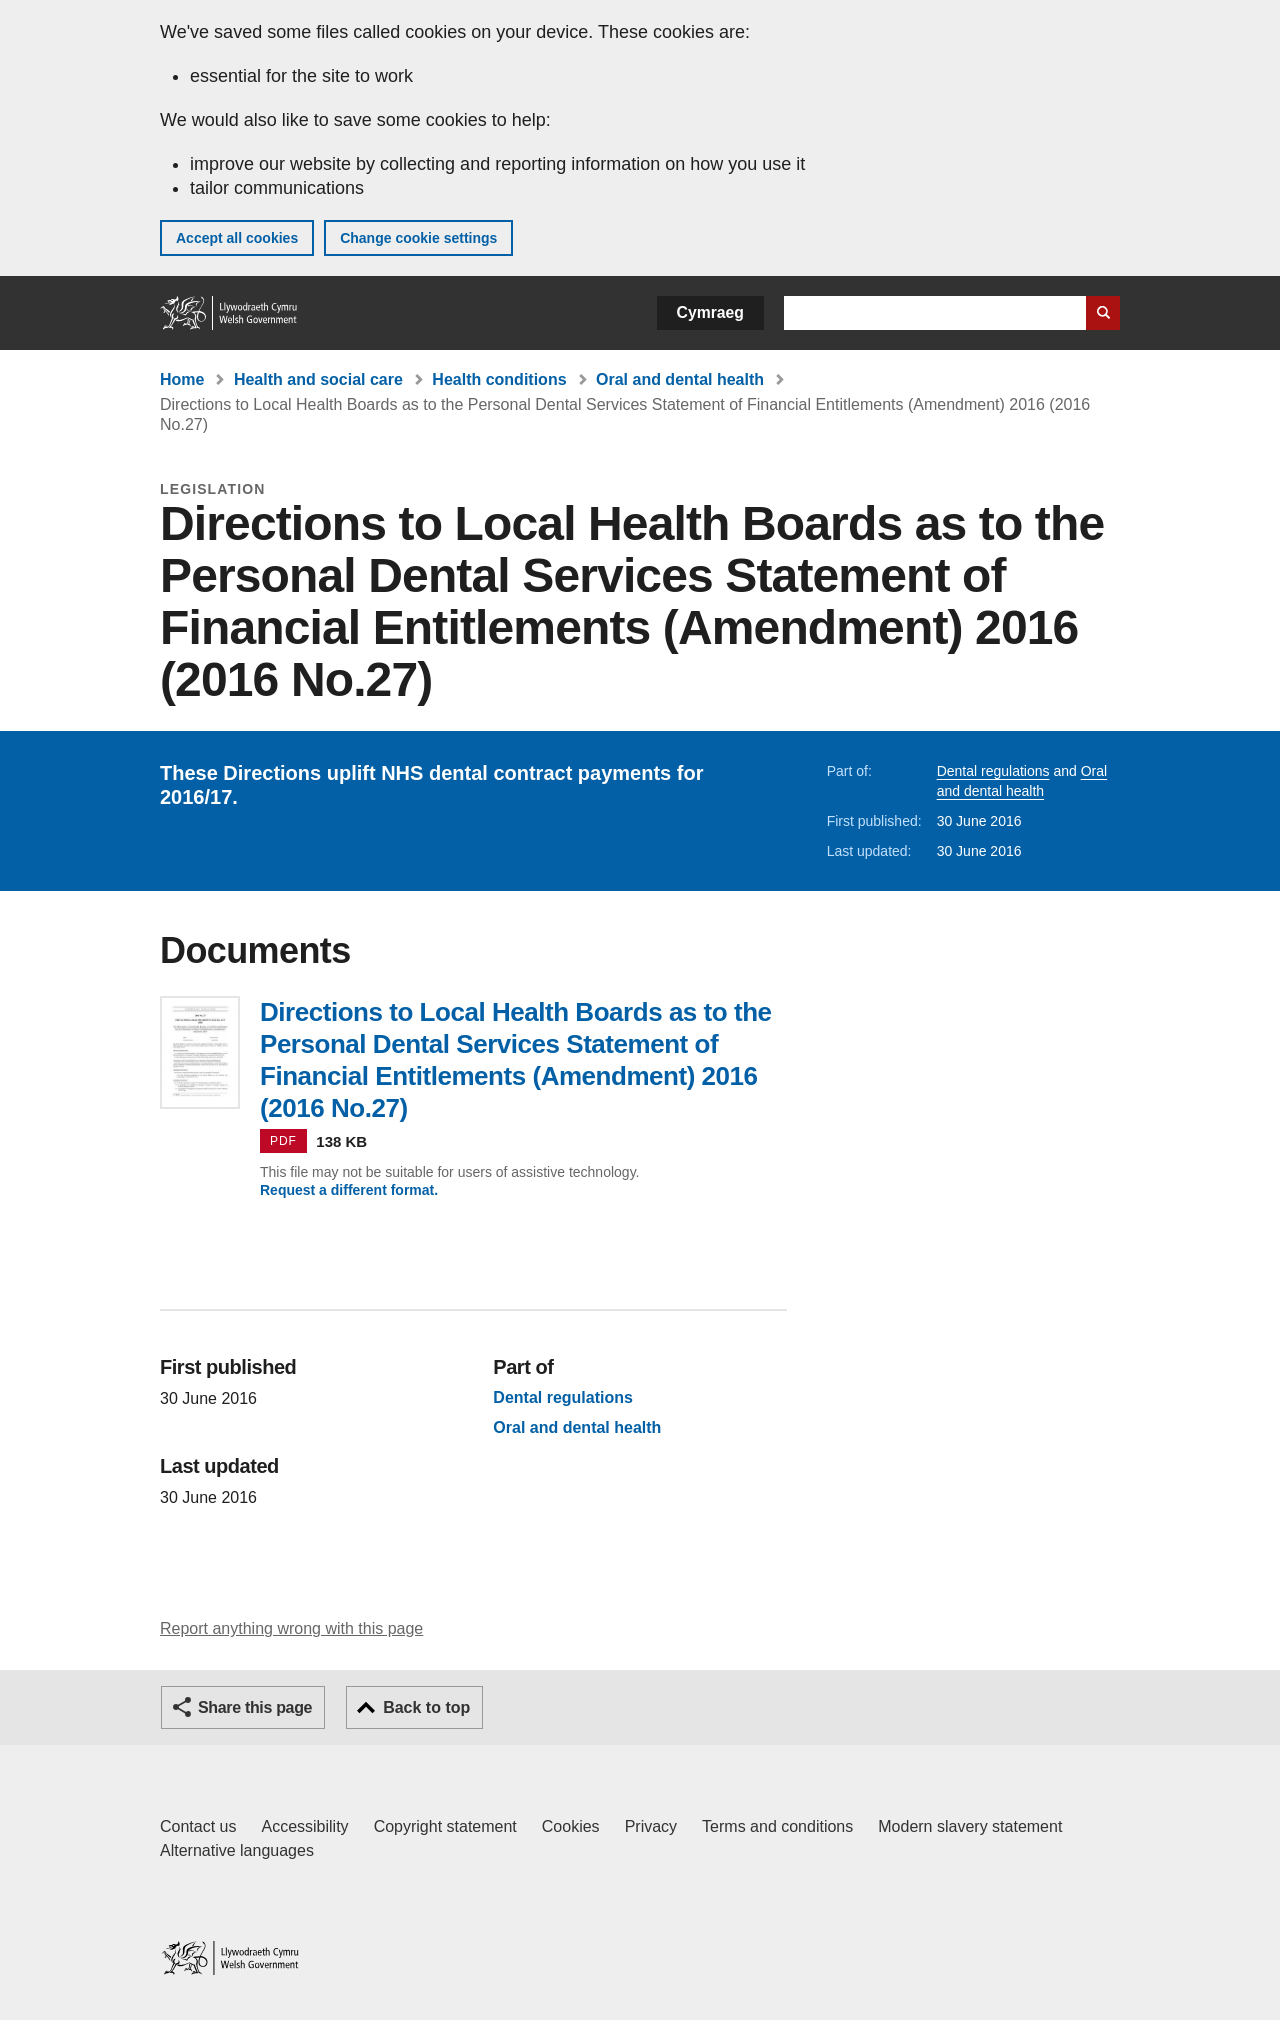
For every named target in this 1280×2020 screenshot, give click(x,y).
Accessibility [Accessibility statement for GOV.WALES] (304, 1826)
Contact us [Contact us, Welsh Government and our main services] (198, 1826)
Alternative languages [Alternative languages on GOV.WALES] (237, 1850)
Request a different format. (349, 1190)
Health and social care (318, 379)
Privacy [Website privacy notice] (651, 1826)
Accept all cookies (237, 238)
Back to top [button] (426, 1707)
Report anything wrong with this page (291, 1628)
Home (182, 379)
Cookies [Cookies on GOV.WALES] (571, 1826)
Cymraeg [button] (710, 312)
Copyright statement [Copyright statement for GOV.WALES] (445, 1826)
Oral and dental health (680, 379)
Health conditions (499, 379)
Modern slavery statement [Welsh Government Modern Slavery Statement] (970, 1826)
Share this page (255, 1707)
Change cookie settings (418, 238)
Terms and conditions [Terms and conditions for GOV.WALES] (777, 1826)
